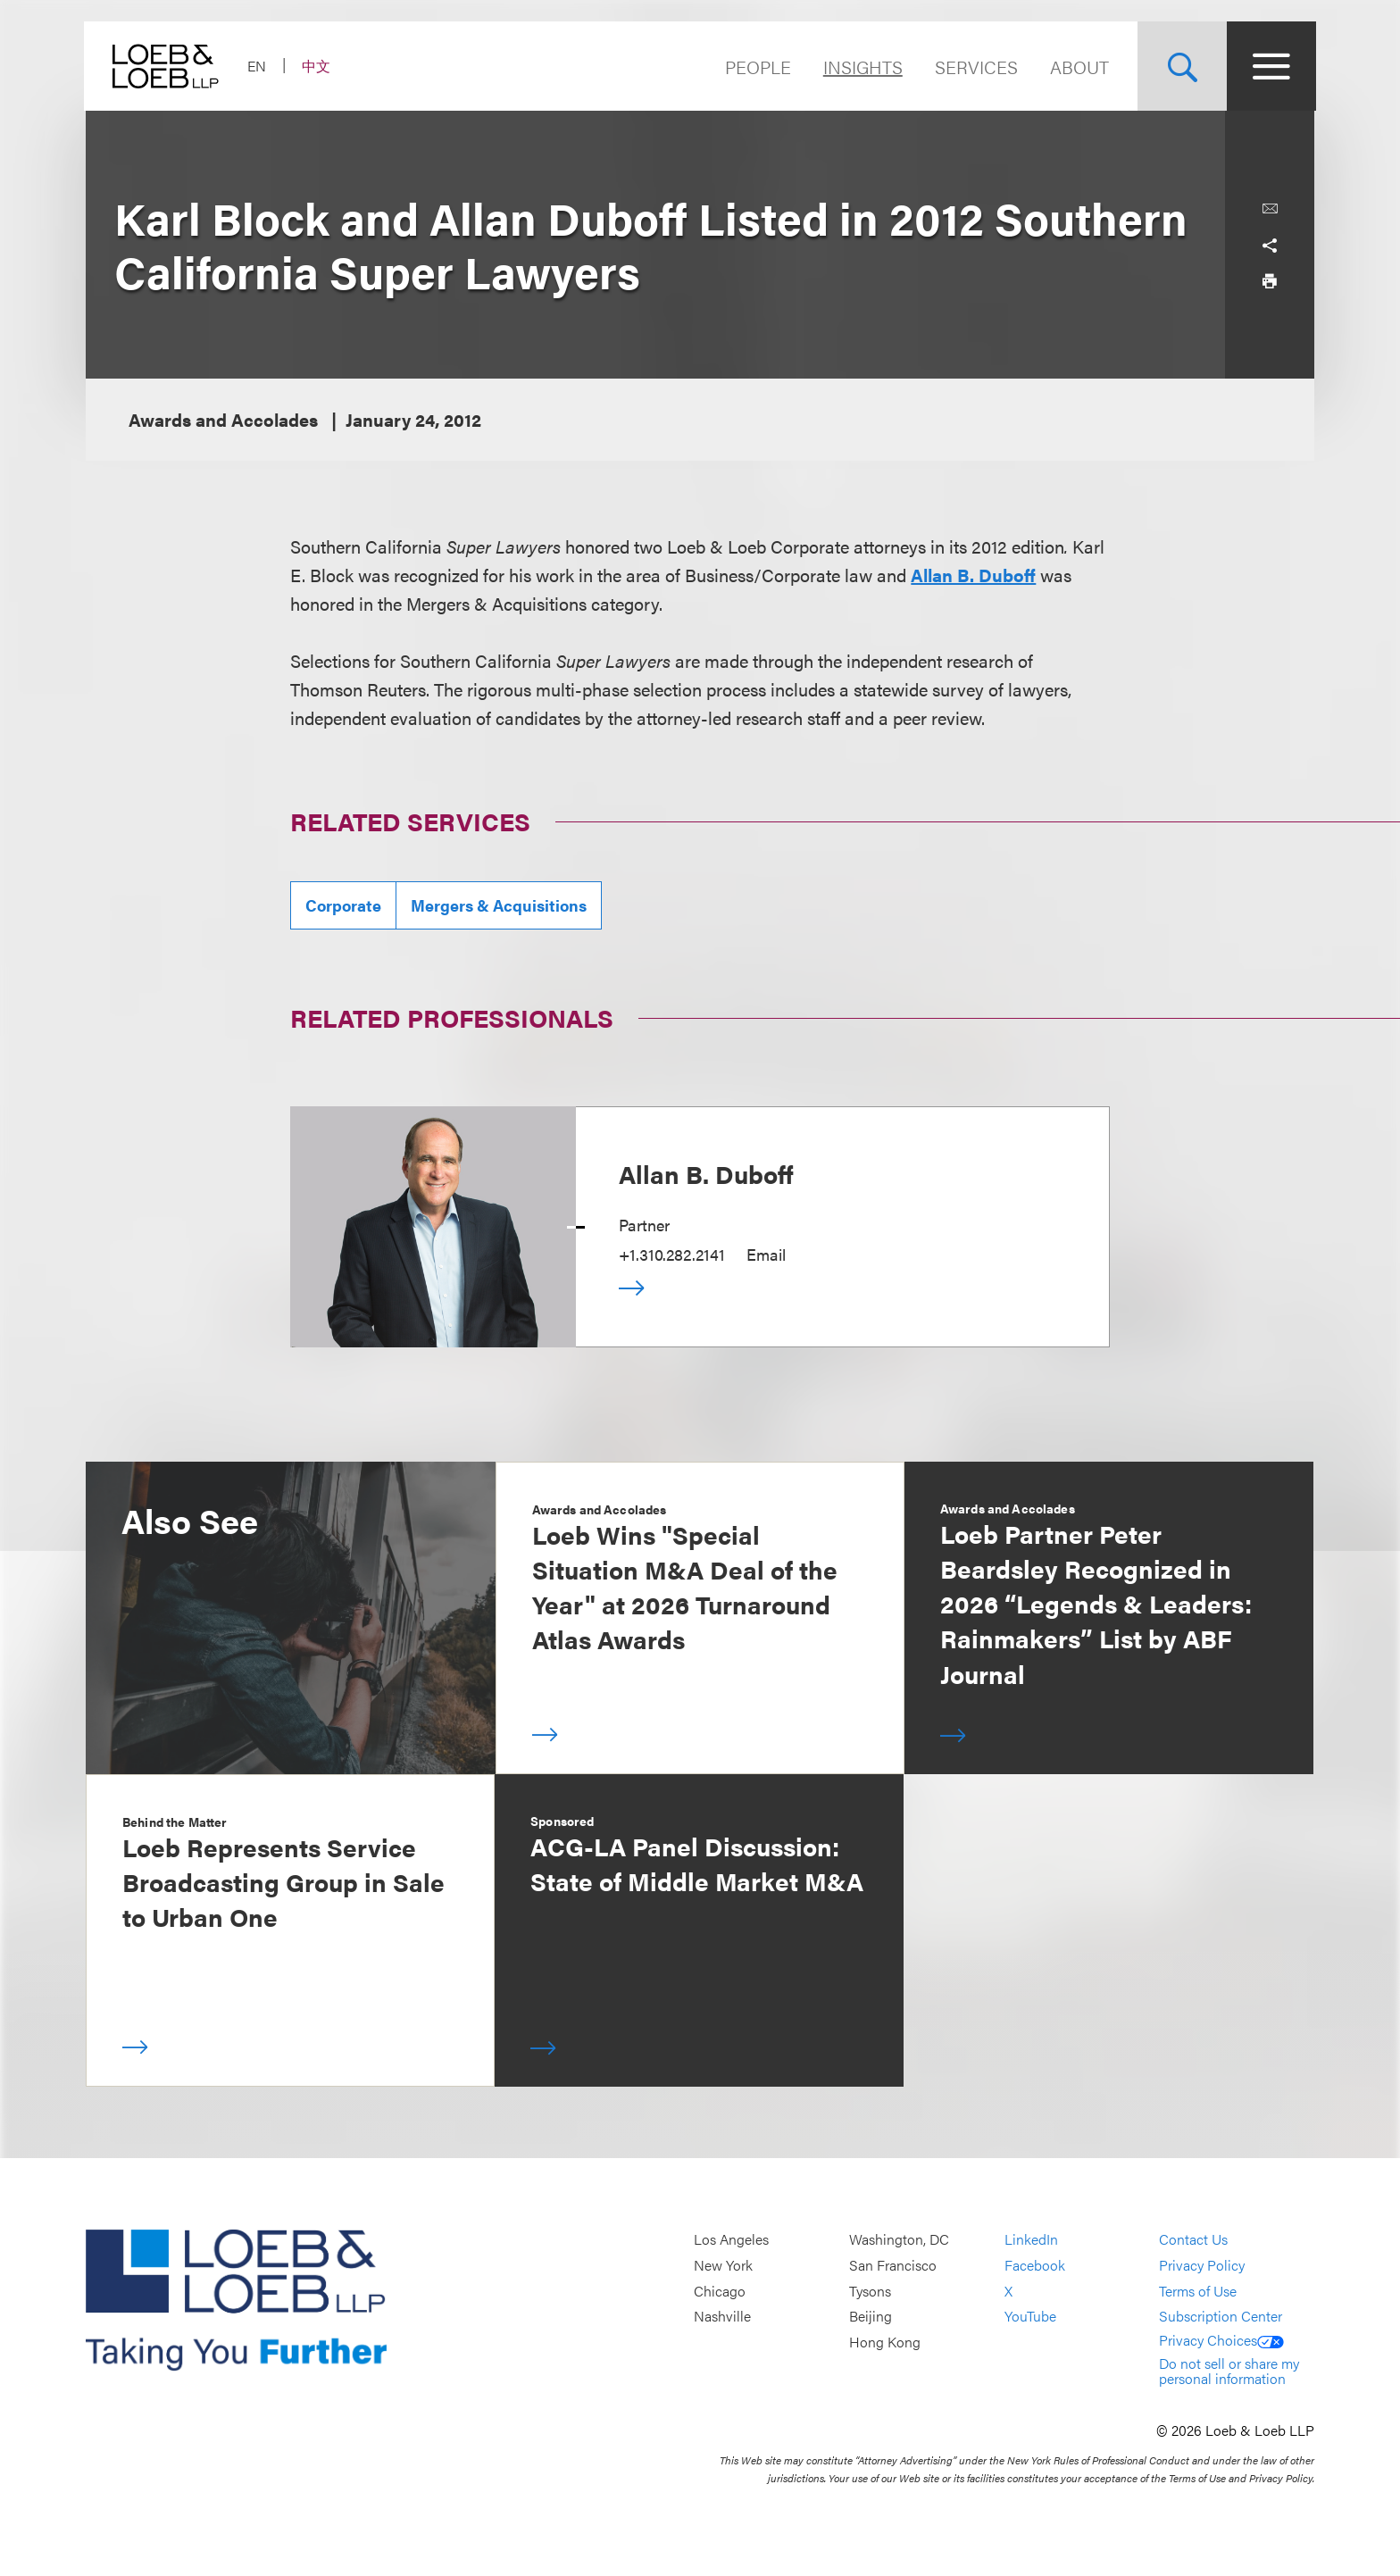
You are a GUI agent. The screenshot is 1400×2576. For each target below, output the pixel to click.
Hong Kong (885, 2341)
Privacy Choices (1221, 2340)
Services (974, 66)
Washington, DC (899, 2240)
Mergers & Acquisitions (499, 905)
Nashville (722, 2315)
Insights (861, 66)
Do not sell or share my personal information (1229, 2371)
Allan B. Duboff (973, 575)
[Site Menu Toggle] (1269, 66)
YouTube (1030, 2315)
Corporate (343, 905)
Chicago (720, 2290)
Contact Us (1193, 2240)
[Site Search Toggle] (1180, 66)
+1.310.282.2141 (672, 1254)
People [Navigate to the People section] (756, 66)
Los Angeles (731, 2240)
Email (766, 1254)
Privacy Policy (1202, 2265)
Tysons (870, 2290)
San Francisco (893, 2265)
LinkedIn (1031, 2240)
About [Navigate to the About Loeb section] (1077, 66)
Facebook (1034, 2265)
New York (723, 2265)
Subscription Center (1220, 2315)
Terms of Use (1198, 2290)
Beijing (870, 2315)
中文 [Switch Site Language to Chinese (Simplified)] (318, 65)
